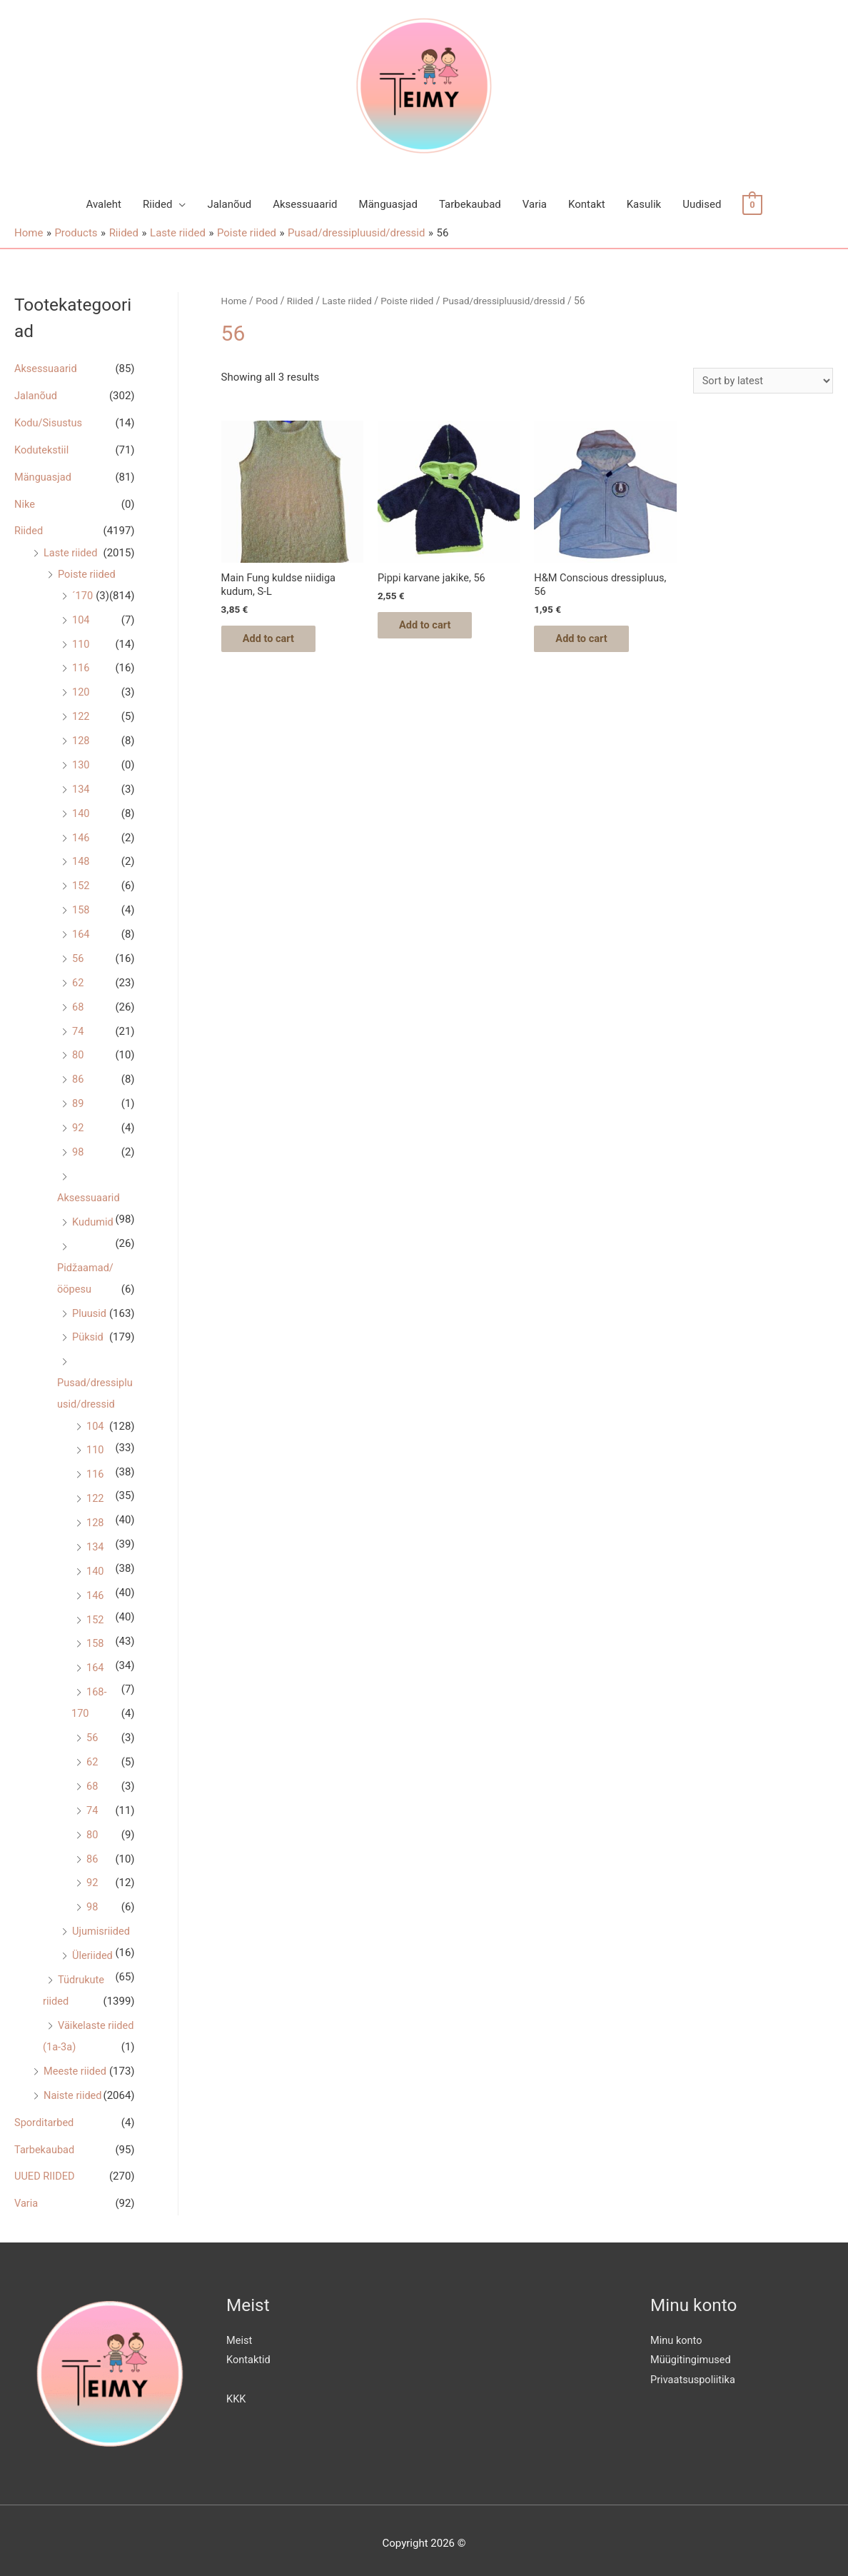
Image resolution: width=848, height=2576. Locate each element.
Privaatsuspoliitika (694, 2373)
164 (81, 932)
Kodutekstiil (42, 449)
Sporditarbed (45, 2116)
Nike (25, 503)
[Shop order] (761, 380)
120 (81, 691)
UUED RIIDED (45, 2169)
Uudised (701, 204)
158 (81, 907)
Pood (267, 300)
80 (78, 1052)
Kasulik (644, 204)
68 (78, 1004)
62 (78, 980)
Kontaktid (249, 2353)
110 (81, 642)
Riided (157, 204)
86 (78, 1077)
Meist (239, 2333)
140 (81, 811)
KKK (236, 2391)
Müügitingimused (691, 2353)
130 (81, 763)
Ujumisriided (101, 1925)
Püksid (88, 1334)
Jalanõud (229, 204)
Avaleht (103, 204)
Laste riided (71, 552)
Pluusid (90, 1309)
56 (78, 956)
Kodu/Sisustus (49, 422)
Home (234, 300)
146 (81, 835)
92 (78, 1124)
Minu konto (677, 2333)
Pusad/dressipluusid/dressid (511, 300)
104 (81, 618)
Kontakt (586, 204)
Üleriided (93, 1949)
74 (78, 1028)
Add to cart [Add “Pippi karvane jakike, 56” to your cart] (433, 627)
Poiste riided (87, 573)
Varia (535, 204)
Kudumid (93, 1218)
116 (81, 667)
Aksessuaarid (305, 204)
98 (78, 1149)
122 (81, 714)
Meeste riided (76, 2064)
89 (78, 1100)
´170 (83, 594)
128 (81, 739)
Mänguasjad (388, 204)
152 (81, 884)
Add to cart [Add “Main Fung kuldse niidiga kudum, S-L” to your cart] (276, 641)
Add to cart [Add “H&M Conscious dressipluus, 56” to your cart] (589, 641)
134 (81, 787)
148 (81, 859)
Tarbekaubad (470, 204)
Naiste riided (74, 2089)
